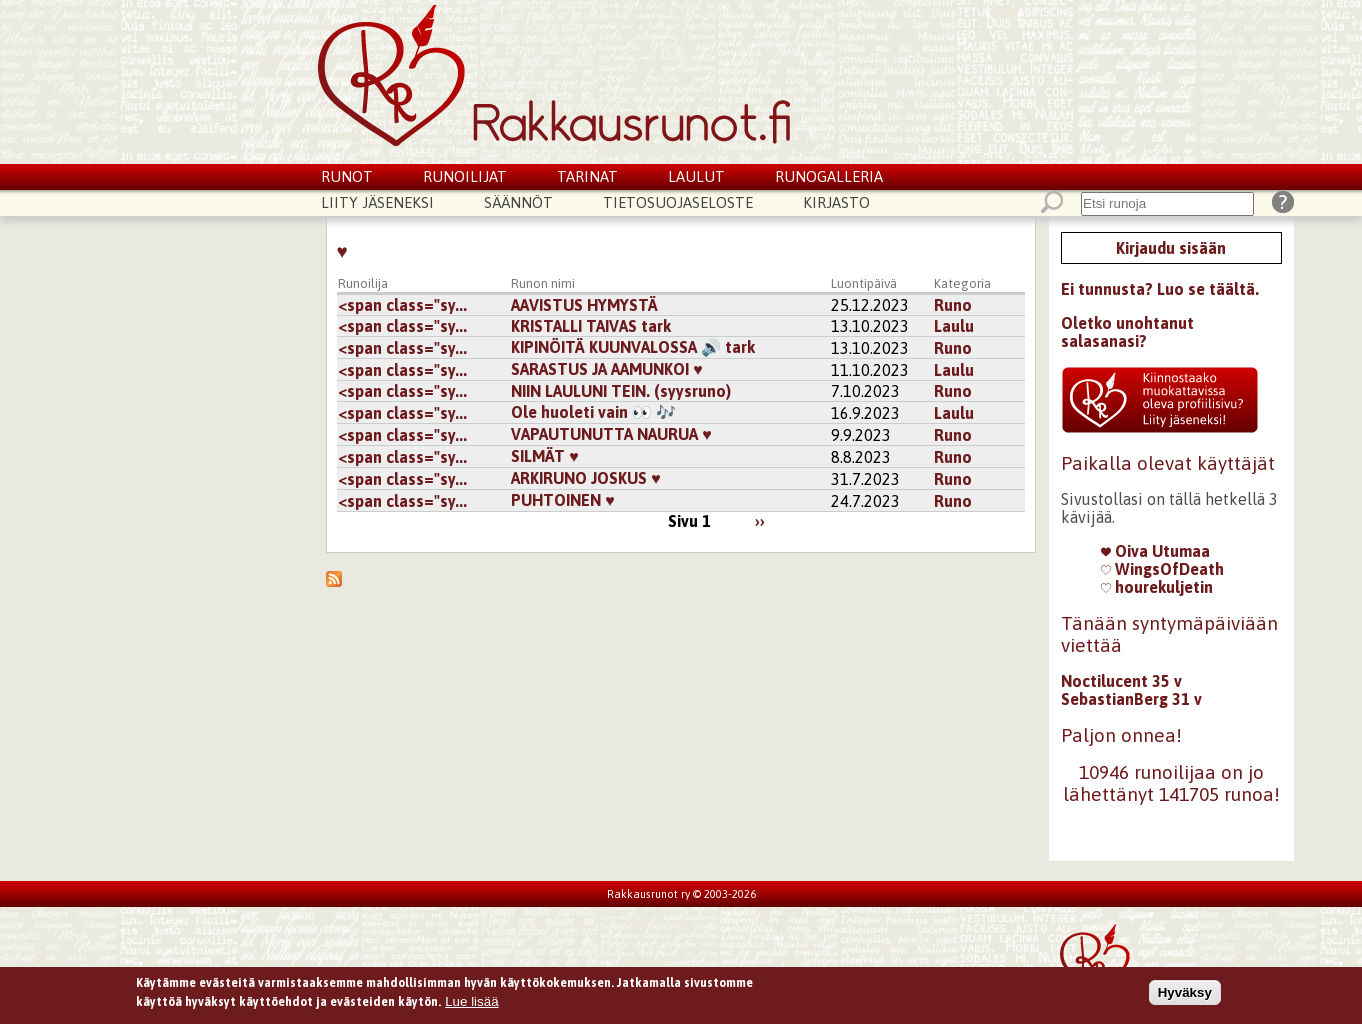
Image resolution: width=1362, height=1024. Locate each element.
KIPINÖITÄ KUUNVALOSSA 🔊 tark (633, 347)
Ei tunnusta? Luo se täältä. (1160, 289)
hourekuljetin (1157, 587)
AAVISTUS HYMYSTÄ (584, 305)
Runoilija (363, 283)
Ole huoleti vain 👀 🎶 (593, 412)
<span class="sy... (402, 305)
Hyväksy (1185, 996)
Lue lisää (471, 1005)
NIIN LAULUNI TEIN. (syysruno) (621, 391)
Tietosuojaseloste (678, 202)
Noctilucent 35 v (1121, 681)
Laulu (954, 326)
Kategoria (962, 283)
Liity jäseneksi (377, 202)
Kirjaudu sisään (1171, 248)
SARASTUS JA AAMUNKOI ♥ (607, 369)
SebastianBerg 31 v (1131, 699)
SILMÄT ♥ (545, 456)
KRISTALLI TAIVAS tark (591, 326)
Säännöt (518, 202)
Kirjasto (836, 202)
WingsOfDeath (1162, 569)
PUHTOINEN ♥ (563, 500)
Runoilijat (465, 176)
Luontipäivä (864, 283)
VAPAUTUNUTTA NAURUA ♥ (611, 434)
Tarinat (587, 176)
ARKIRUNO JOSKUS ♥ (586, 478)
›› (760, 521)
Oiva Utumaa (1155, 551)
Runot (347, 176)
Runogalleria (829, 176)
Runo (953, 305)
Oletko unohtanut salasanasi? (1127, 332)
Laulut (696, 176)
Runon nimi (543, 283)
